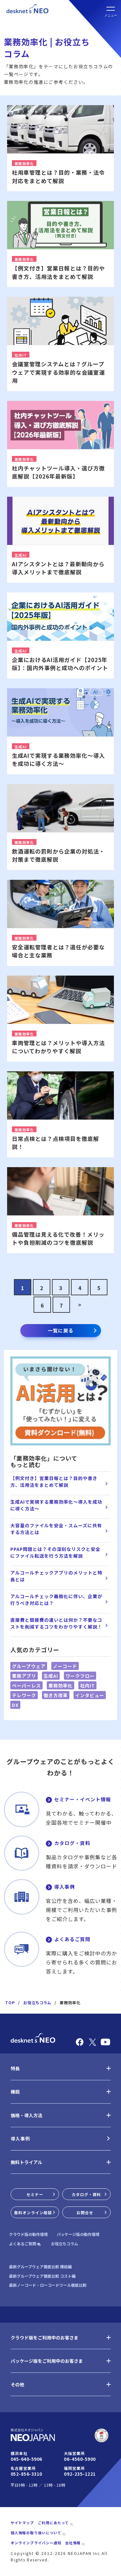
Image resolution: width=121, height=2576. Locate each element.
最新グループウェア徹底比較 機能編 (40, 2266)
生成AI (51, 1676)
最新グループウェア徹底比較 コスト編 (42, 2276)
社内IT (87, 1685)
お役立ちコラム (37, 2002)
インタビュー (89, 1695)
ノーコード (65, 1666)
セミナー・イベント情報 (82, 1799)
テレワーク (24, 1695)
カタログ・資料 (72, 1843)
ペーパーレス (26, 1685)
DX (15, 1705)
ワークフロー (80, 1676)
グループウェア (28, 1666)
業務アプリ (24, 1676)
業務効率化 (60, 1685)
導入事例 (64, 1886)
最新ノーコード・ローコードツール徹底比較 (47, 2285)
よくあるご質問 (72, 1939)
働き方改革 (56, 1695)
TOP (10, 2002)
